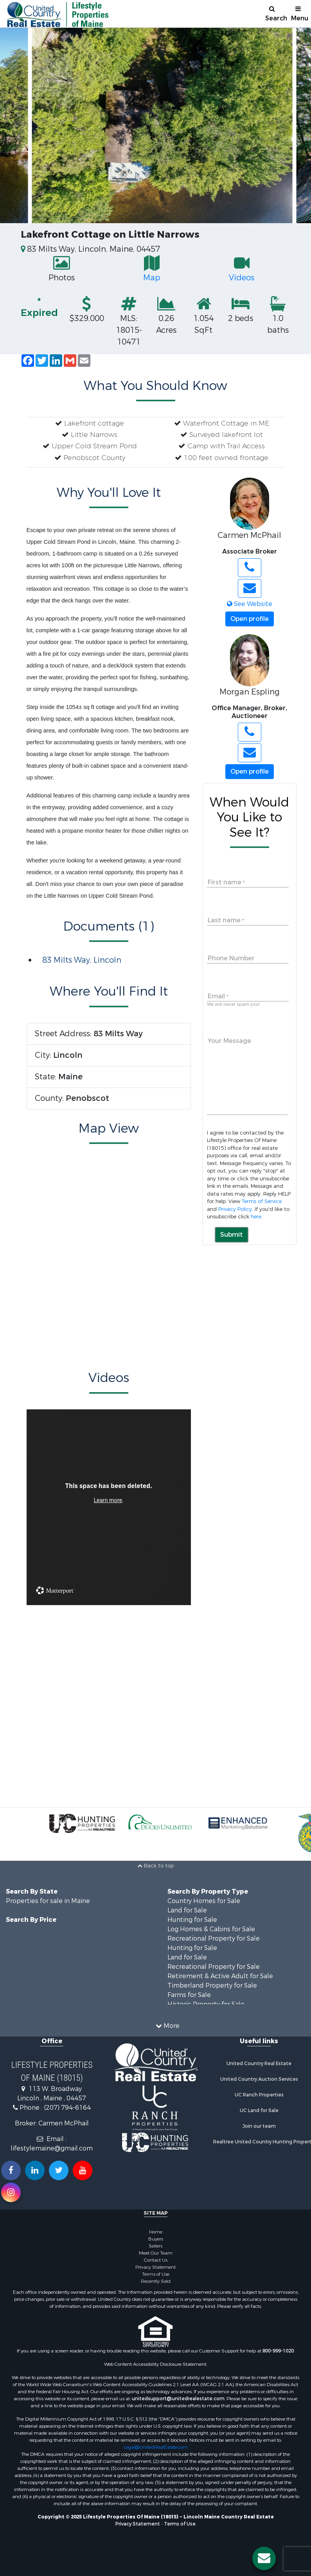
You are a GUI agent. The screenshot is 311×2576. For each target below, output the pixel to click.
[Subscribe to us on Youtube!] (82, 2170)
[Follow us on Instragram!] (11, 2192)
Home (155, 2232)
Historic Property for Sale (205, 2004)
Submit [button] (231, 1234)
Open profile (249, 619)
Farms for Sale (189, 1995)
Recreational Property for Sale (213, 1938)
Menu (299, 13)
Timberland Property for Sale (212, 1985)
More (168, 2026)
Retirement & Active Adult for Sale (220, 1976)
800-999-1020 (278, 2351)
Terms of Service (262, 1201)
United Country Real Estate (259, 2063)
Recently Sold (156, 2281)
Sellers (155, 2246)
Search (275, 13)
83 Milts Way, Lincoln (81, 960)
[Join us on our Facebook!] (11, 2170)
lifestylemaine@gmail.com (52, 2148)
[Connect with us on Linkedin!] (35, 2170)
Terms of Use (155, 2274)
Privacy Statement (155, 2267)
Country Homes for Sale (203, 1901)
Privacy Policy (235, 1209)
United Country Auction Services (259, 2079)
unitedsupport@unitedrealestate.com (178, 2399)
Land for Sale (187, 1910)
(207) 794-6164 (67, 2107)
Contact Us (155, 2260)
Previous (16, 125)
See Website (249, 604)
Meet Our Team (156, 2253)
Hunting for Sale (192, 1920)
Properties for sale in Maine (48, 1901)
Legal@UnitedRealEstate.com (156, 2447)
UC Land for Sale (259, 2110)
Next (295, 125)
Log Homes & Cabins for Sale (211, 1929)
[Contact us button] (264, 2558)
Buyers (155, 2239)
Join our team (259, 2126)
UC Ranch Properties (259, 2095)
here (256, 1216)
